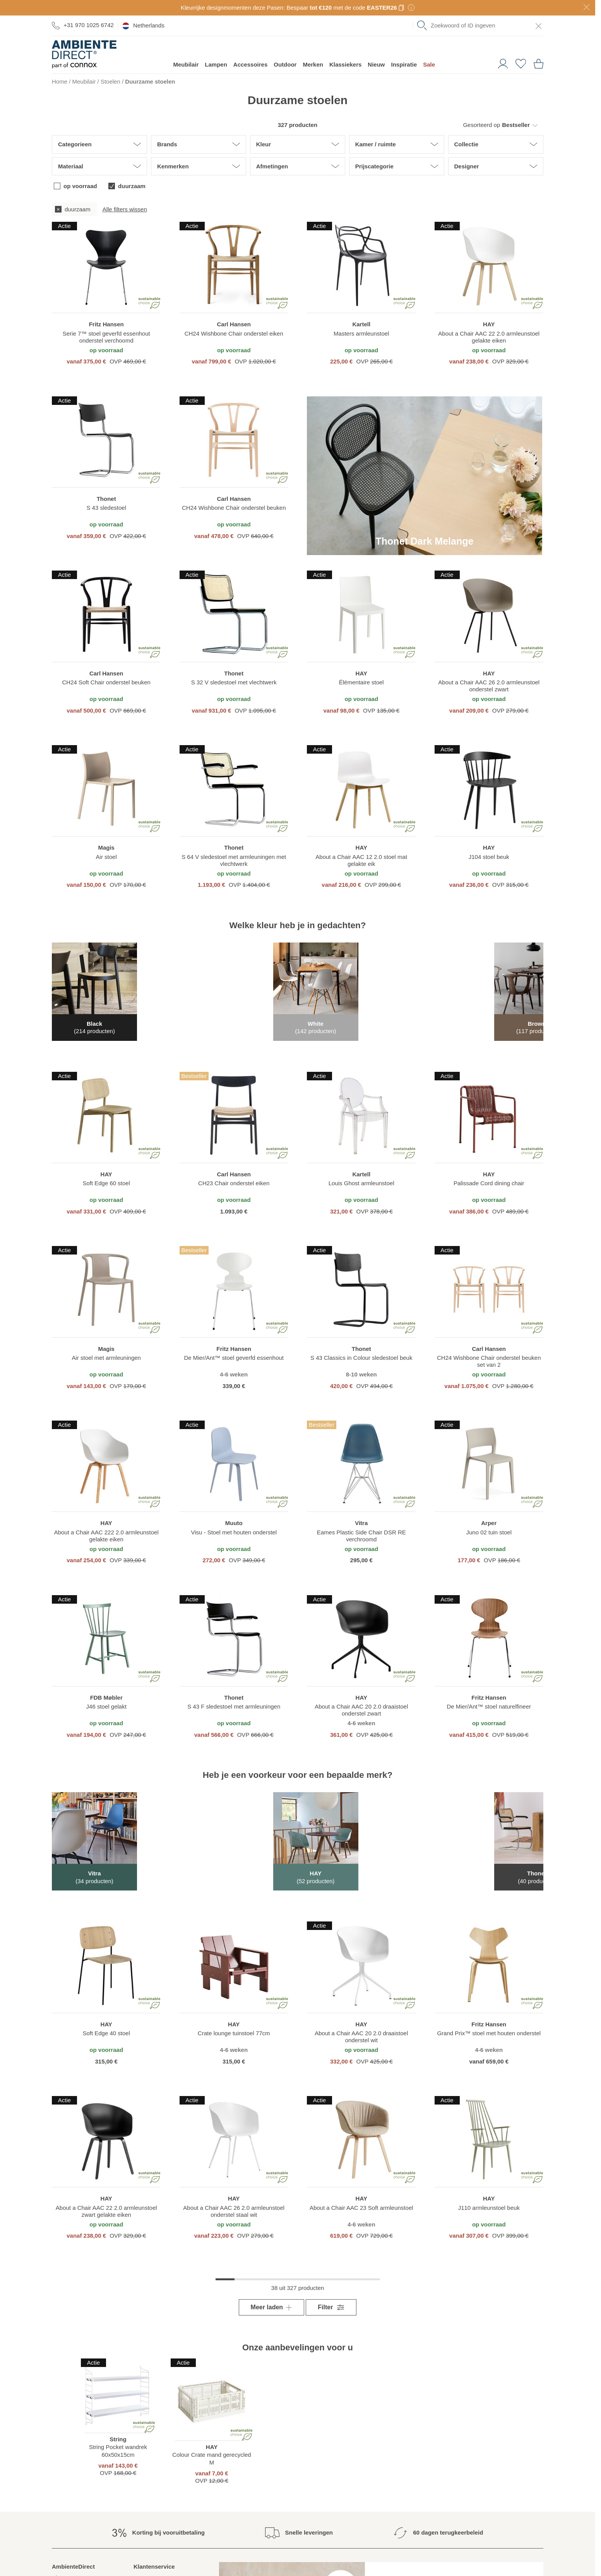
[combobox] (480, 25)
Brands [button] (167, 144)
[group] (297, 209)
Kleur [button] (263, 144)
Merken (313, 64)
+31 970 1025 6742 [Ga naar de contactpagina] (83, 25)
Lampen (216, 64)
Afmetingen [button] (272, 166)
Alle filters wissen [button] (125, 209)
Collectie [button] (466, 144)
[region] (106, 293)
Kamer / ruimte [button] (375, 144)
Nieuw (376, 64)
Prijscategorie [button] (374, 166)
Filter (331, 2299)
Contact (144, 2569)
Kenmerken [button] (173, 166)
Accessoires (250, 64)
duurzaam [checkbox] (132, 186)
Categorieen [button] (75, 144)
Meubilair (186, 64)
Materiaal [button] (70, 166)
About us (63, 2569)
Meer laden (267, 2298)
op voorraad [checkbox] (80, 186)
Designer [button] (466, 166)
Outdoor (285, 64)
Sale (429, 64)
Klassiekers (345, 64)
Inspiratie (404, 64)
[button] (494, 125)
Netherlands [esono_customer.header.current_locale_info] (143, 25)
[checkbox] (74, 209)
